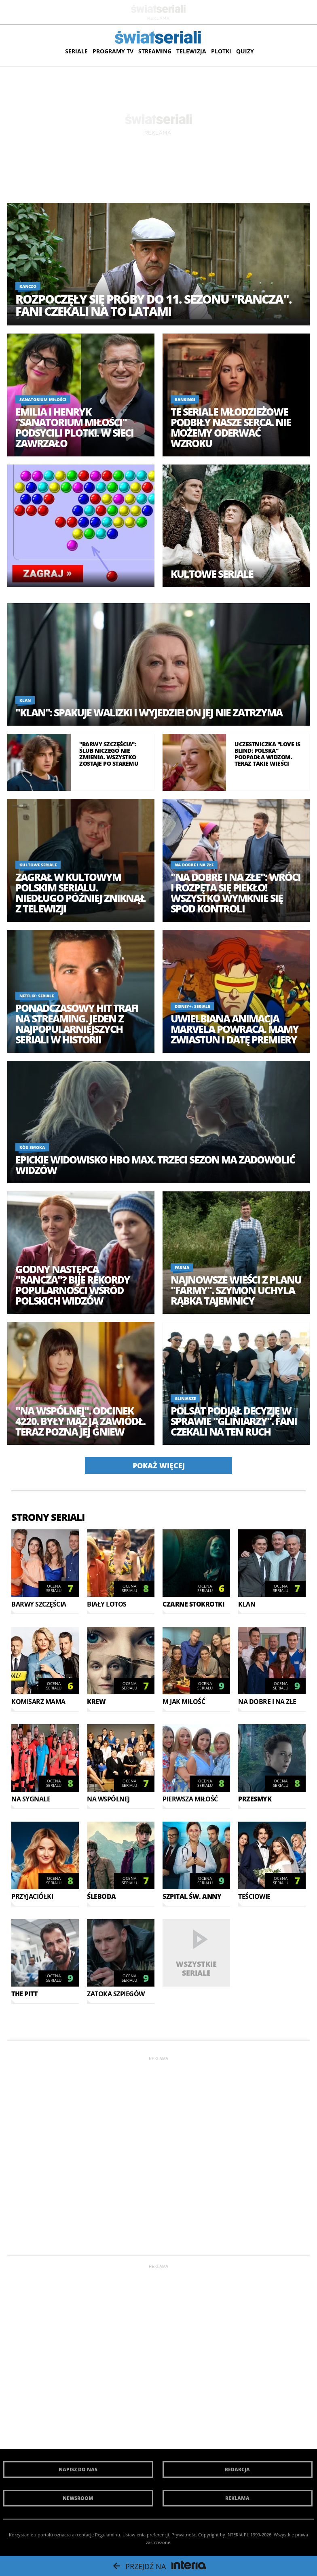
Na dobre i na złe (194, 865)
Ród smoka (32, 1147)
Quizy (245, 51)
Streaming (154, 51)
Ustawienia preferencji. (146, 2535)
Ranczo (27, 286)
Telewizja (191, 51)
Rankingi (185, 399)
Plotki (221, 51)
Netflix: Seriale (36, 996)
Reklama (237, 2498)
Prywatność (183, 2535)
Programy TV (113, 51)
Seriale (76, 51)
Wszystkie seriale (196, 1968)
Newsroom (78, 2498)
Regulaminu (107, 2535)
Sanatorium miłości (42, 399)
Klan (25, 700)
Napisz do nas (78, 2469)
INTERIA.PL (237, 2535)
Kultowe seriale (212, 574)
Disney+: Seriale (192, 1006)
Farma (182, 1267)
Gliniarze (185, 1398)
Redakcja (237, 2469)
